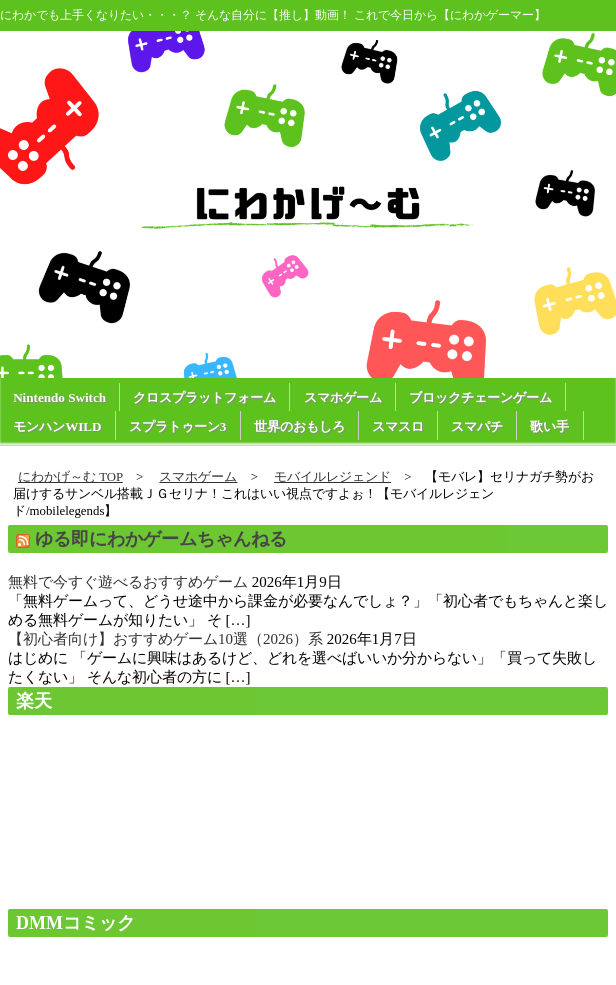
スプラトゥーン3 (178, 426)
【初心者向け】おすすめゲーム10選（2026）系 (165, 639)
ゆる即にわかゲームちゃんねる (161, 539)
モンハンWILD (57, 426)
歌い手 (549, 426)
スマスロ (398, 426)
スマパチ (477, 426)
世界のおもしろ (299, 426)
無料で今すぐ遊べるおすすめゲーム (128, 582)
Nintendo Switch (59, 397)
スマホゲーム (343, 397)
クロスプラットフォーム (204, 397)
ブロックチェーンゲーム (480, 397)
